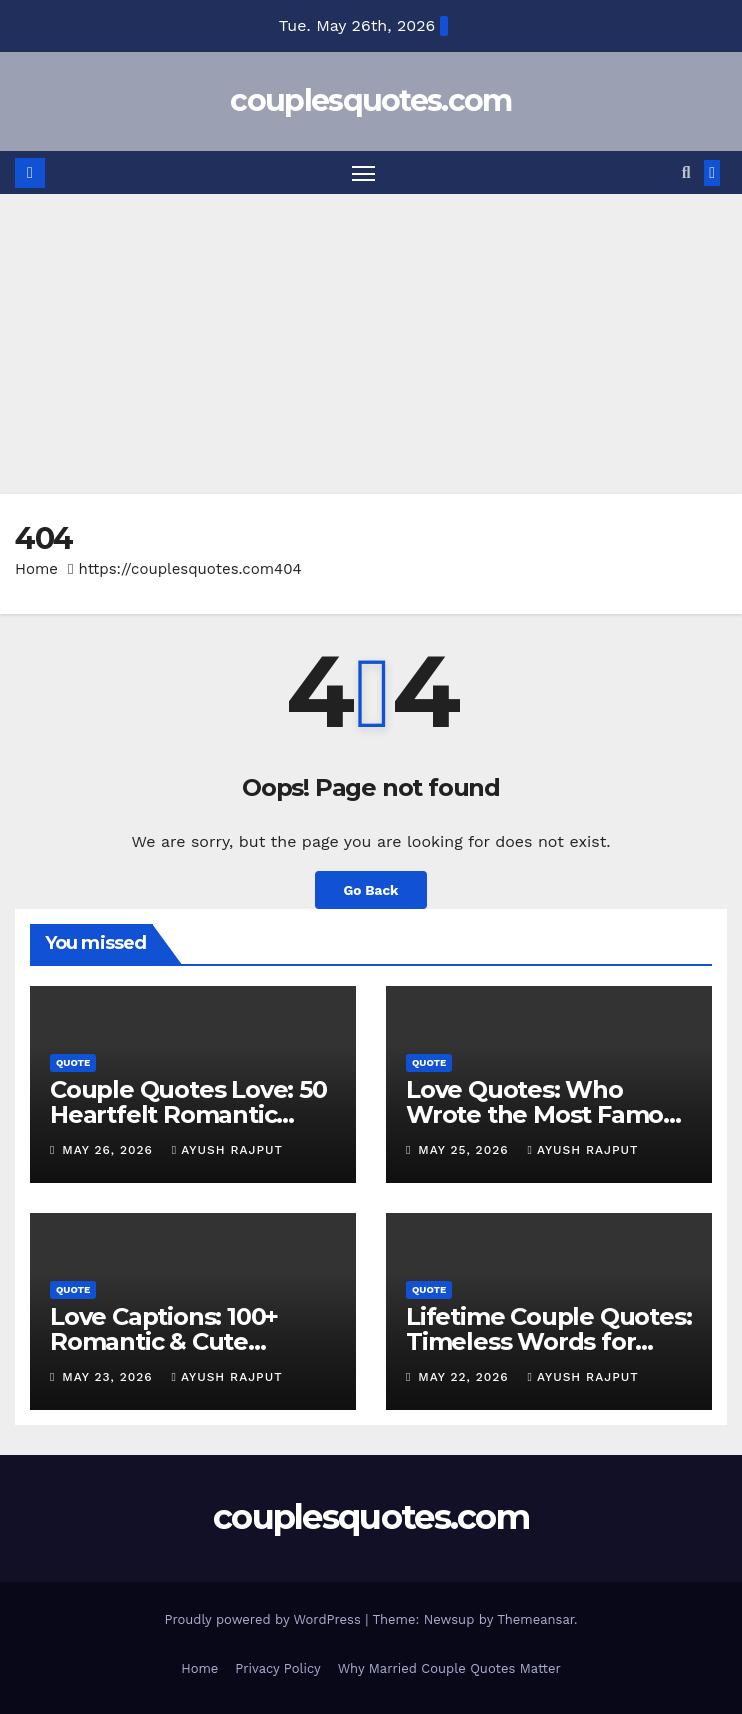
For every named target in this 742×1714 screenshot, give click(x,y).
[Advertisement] (371, 344)
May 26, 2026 (110, 1150)
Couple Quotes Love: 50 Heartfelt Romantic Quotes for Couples (188, 1114)
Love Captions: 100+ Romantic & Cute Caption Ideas (164, 1341)
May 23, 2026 (109, 1377)
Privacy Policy (277, 1668)
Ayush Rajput (227, 1150)
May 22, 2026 (465, 1377)
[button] (686, 172)
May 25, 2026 (465, 1150)
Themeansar (535, 1619)
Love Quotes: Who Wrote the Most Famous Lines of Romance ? (548, 1114)
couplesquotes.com (370, 100)
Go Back (370, 890)
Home (36, 569)
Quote (73, 1062)
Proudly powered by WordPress (264, 1619)
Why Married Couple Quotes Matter (449, 1668)
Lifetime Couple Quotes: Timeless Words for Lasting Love (548, 1341)
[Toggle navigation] (363, 172)
